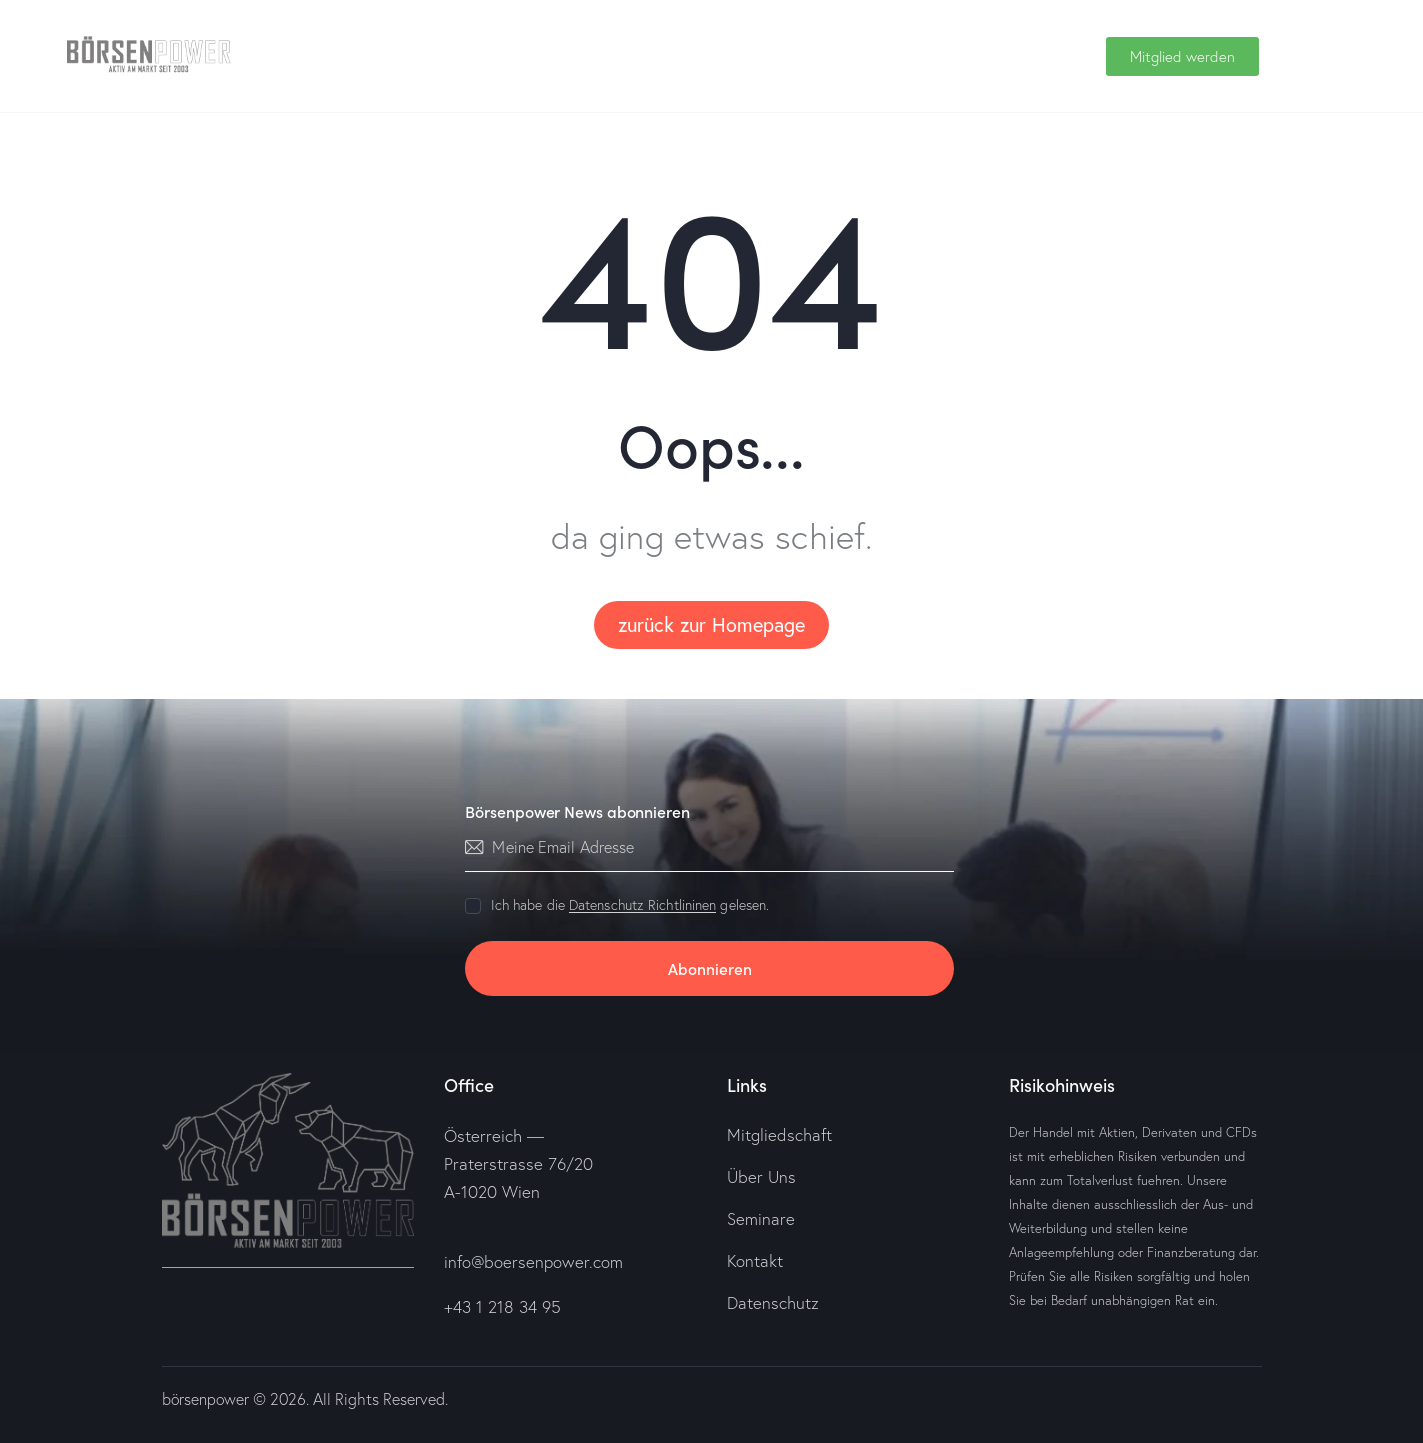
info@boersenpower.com (534, 1261)
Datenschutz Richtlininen (642, 905)
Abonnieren (710, 968)
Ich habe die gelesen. (630, 905)
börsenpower (206, 1398)
